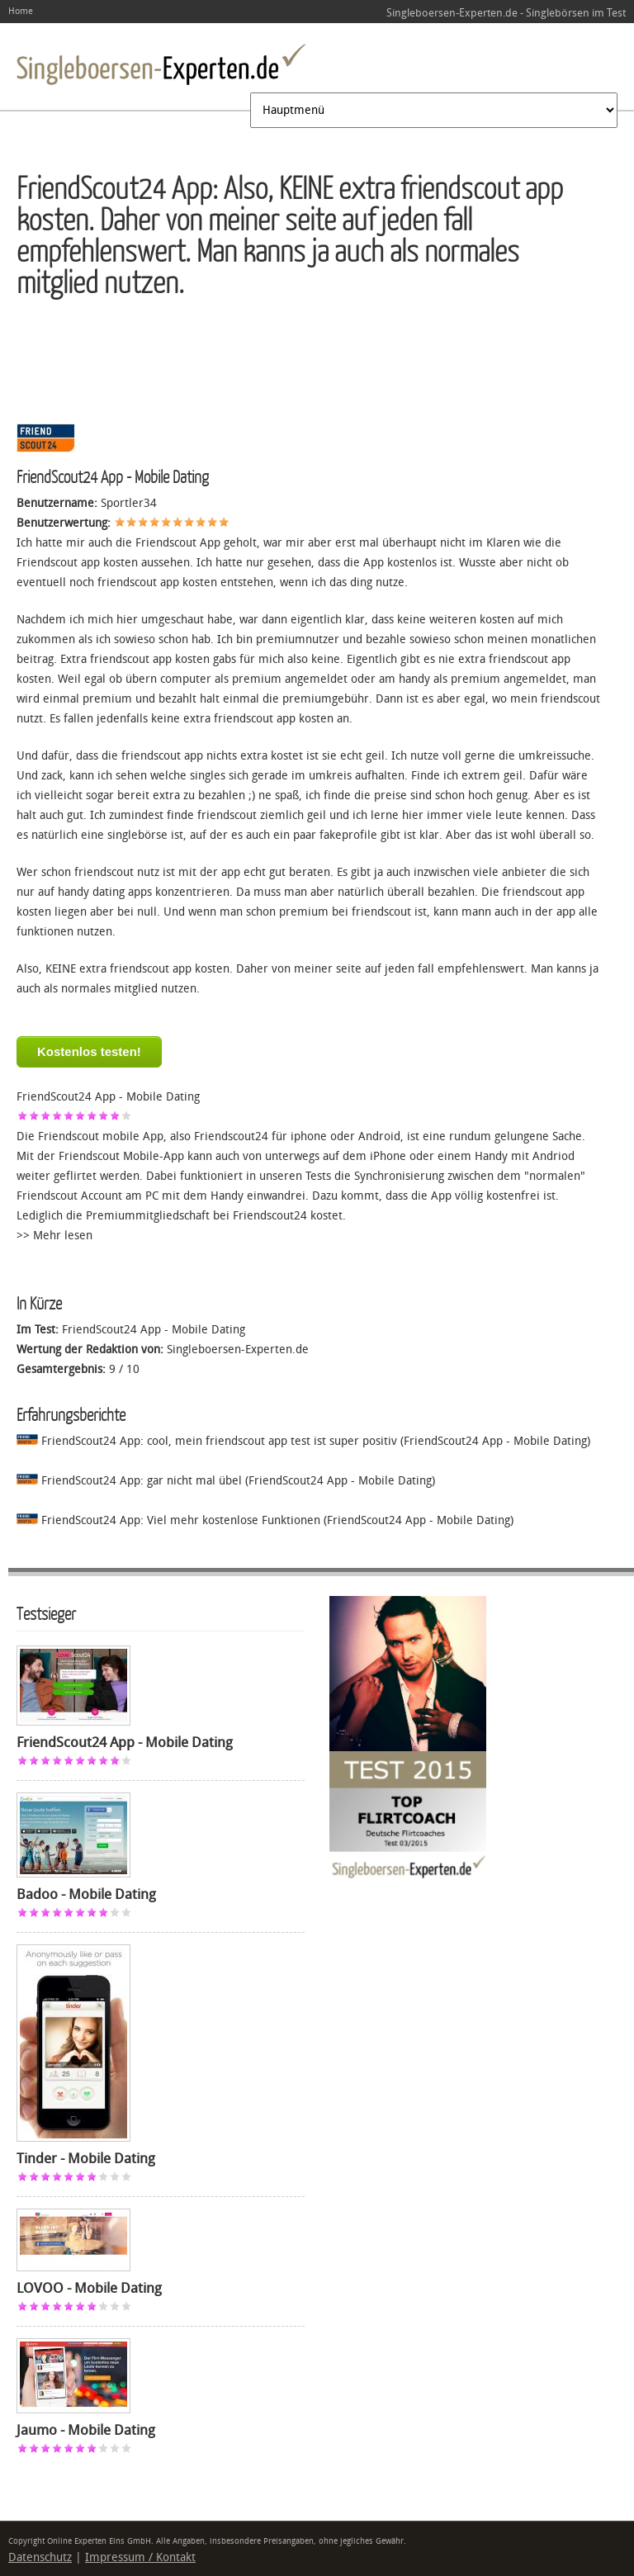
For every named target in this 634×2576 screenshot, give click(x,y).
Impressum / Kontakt (140, 2557)
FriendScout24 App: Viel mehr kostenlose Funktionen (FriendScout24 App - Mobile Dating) (265, 1520)
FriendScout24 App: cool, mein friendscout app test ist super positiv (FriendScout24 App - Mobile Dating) (303, 1441)
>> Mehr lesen (54, 1236)
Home (20, 11)
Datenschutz (40, 2557)
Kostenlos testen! (89, 1051)
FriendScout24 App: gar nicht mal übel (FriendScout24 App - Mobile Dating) (226, 1481)
